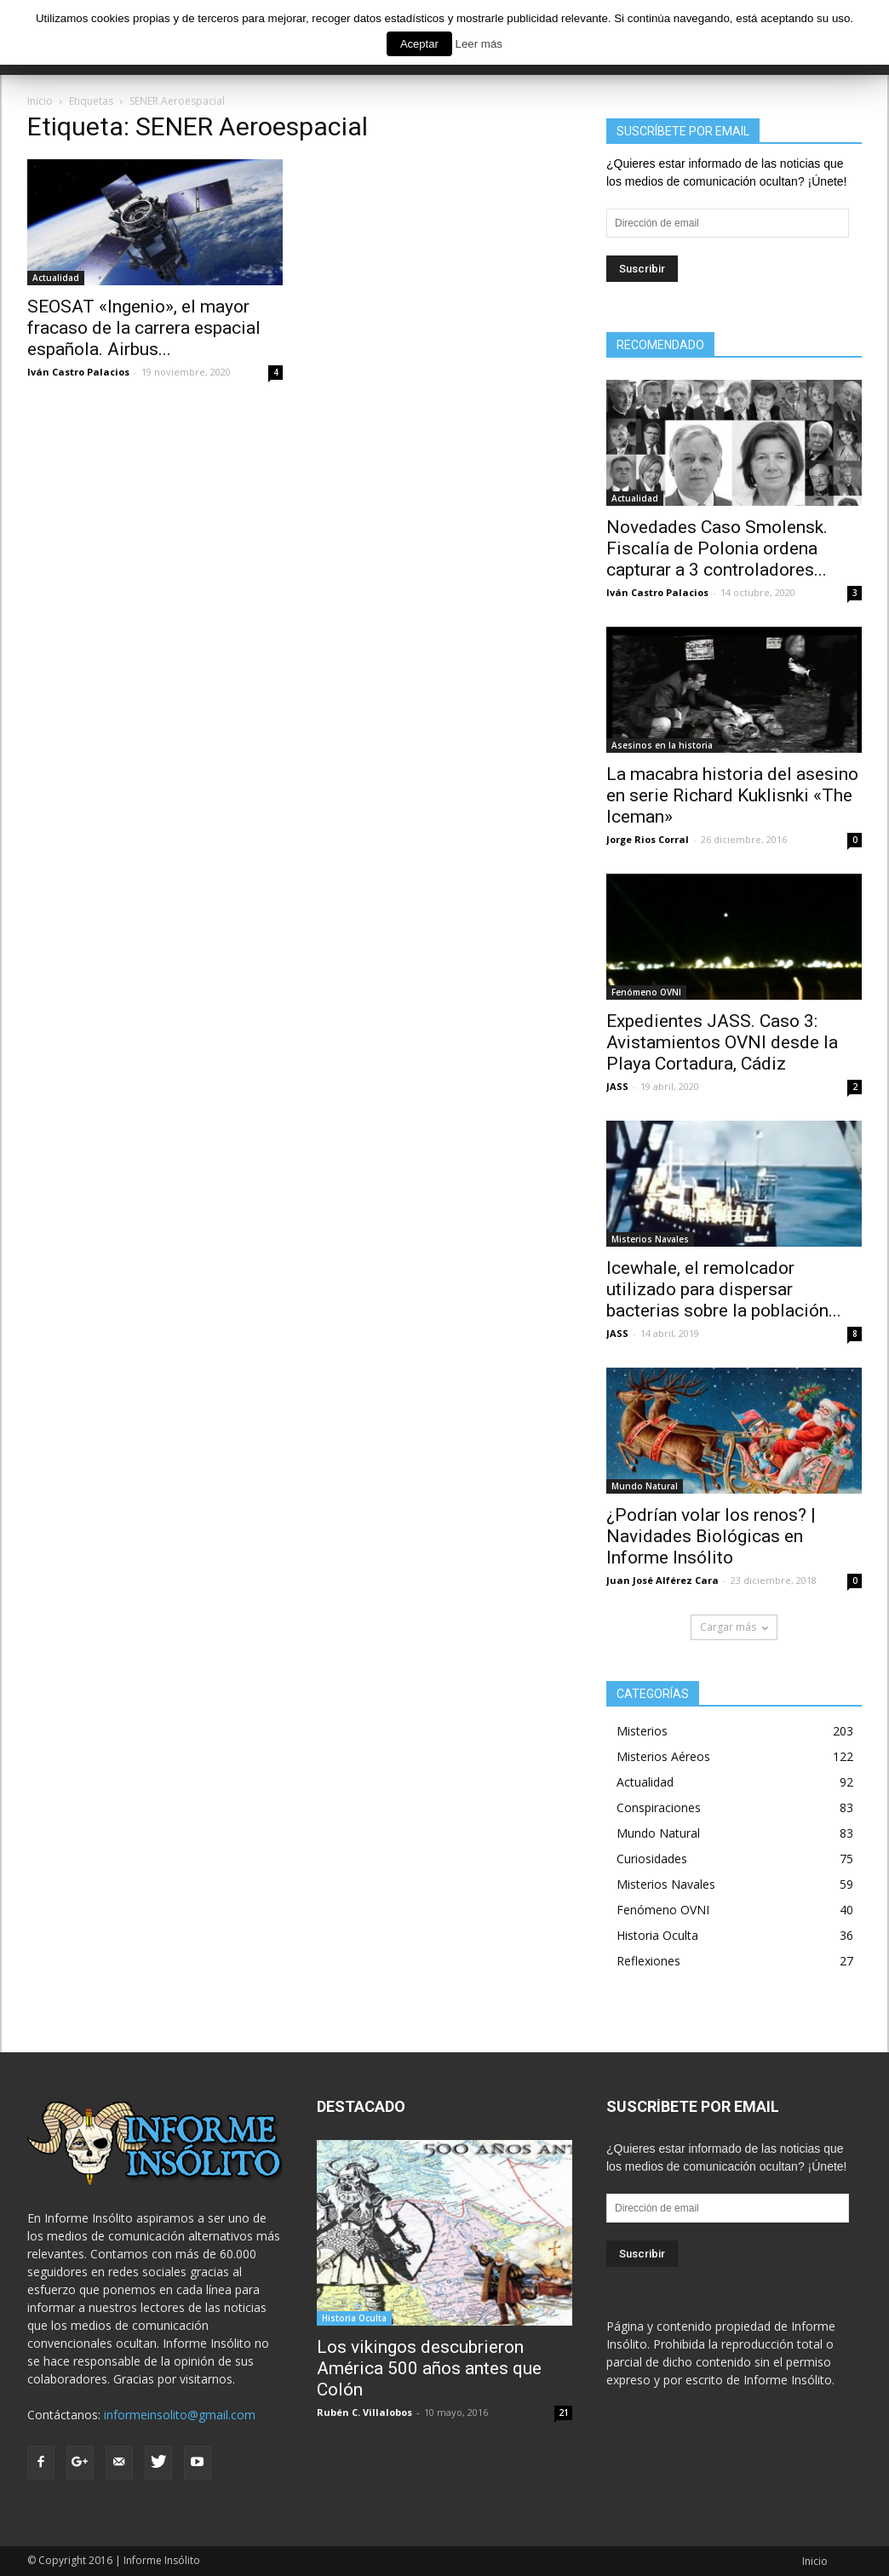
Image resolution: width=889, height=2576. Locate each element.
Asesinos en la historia (662, 745)
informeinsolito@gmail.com (179, 2415)
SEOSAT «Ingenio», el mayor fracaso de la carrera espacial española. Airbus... (144, 327)
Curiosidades (652, 1858)
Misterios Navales (650, 1239)
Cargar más (734, 1627)
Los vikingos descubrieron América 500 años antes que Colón (429, 2368)
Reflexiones (648, 1961)
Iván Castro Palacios (78, 371)
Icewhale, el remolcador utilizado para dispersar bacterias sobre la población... (723, 1289)
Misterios (642, 1731)
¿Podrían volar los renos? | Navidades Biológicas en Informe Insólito (711, 1536)
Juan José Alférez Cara (662, 1580)
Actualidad (55, 278)
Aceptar (419, 43)
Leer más (478, 43)
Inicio (815, 2561)
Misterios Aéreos (663, 1756)
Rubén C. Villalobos (364, 2412)
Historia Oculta (657, 1935)
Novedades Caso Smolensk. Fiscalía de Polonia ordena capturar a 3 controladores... (717, 548)
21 (564, 2412)
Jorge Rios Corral (647, 839)
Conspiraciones (659, 1807)
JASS (617, 1086)
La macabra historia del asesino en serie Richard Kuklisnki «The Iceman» (732, 795)
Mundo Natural (644, 1486)
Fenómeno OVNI (646, 992)
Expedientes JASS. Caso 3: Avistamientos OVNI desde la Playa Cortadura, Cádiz (722, 1042)
